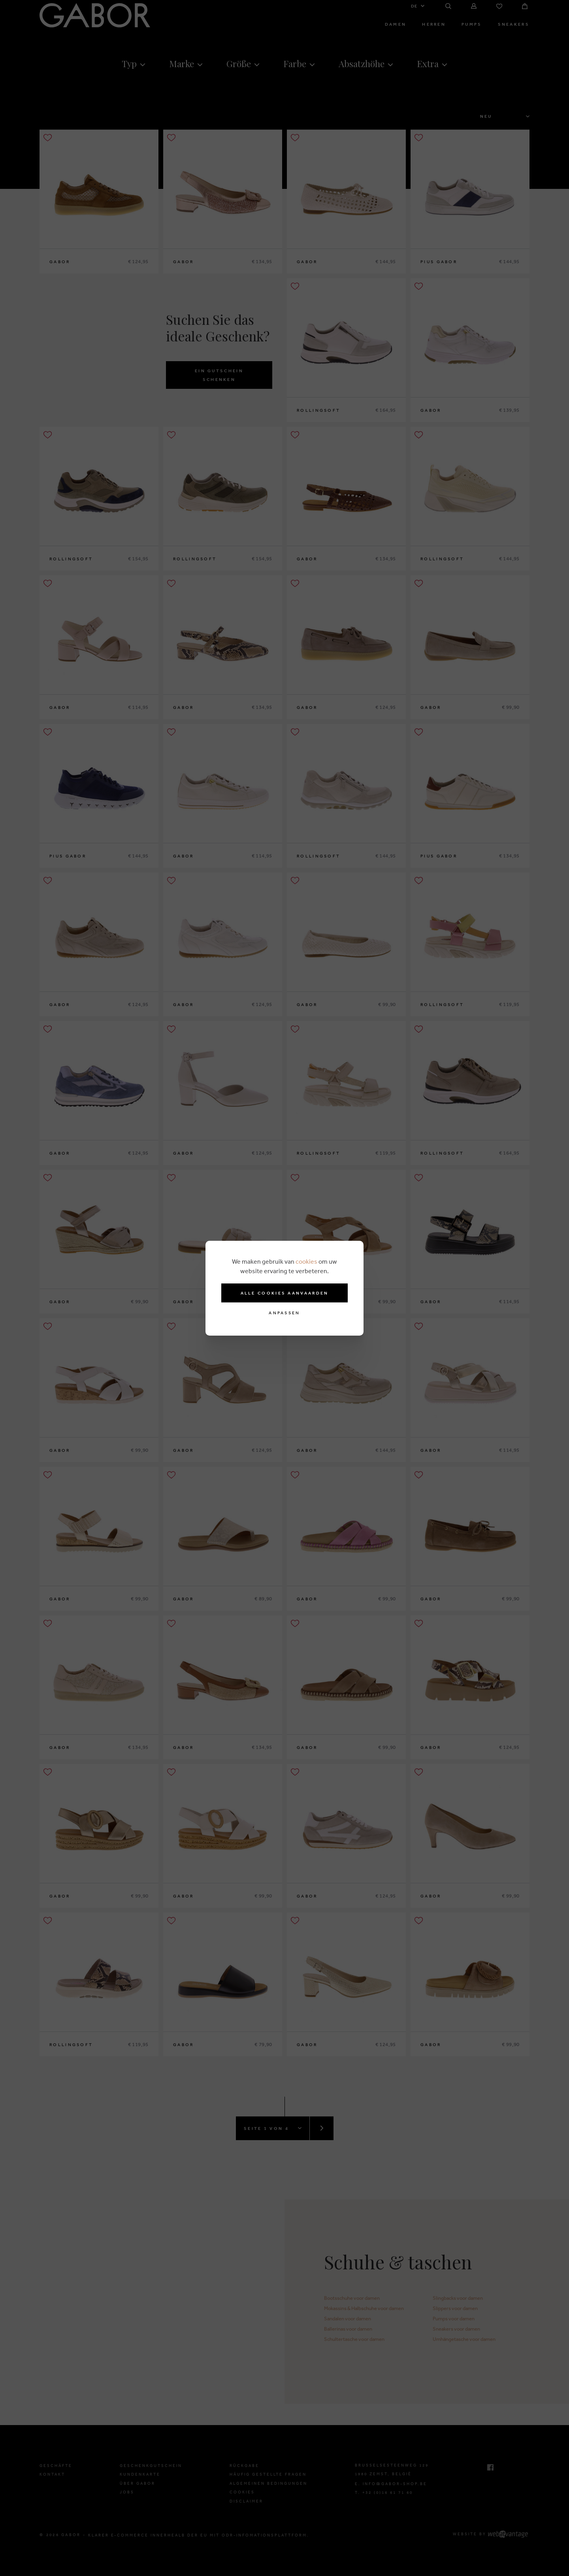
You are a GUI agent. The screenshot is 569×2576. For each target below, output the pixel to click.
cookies (306, 1261)
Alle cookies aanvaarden (285, 1293)
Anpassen (284, 1313)
